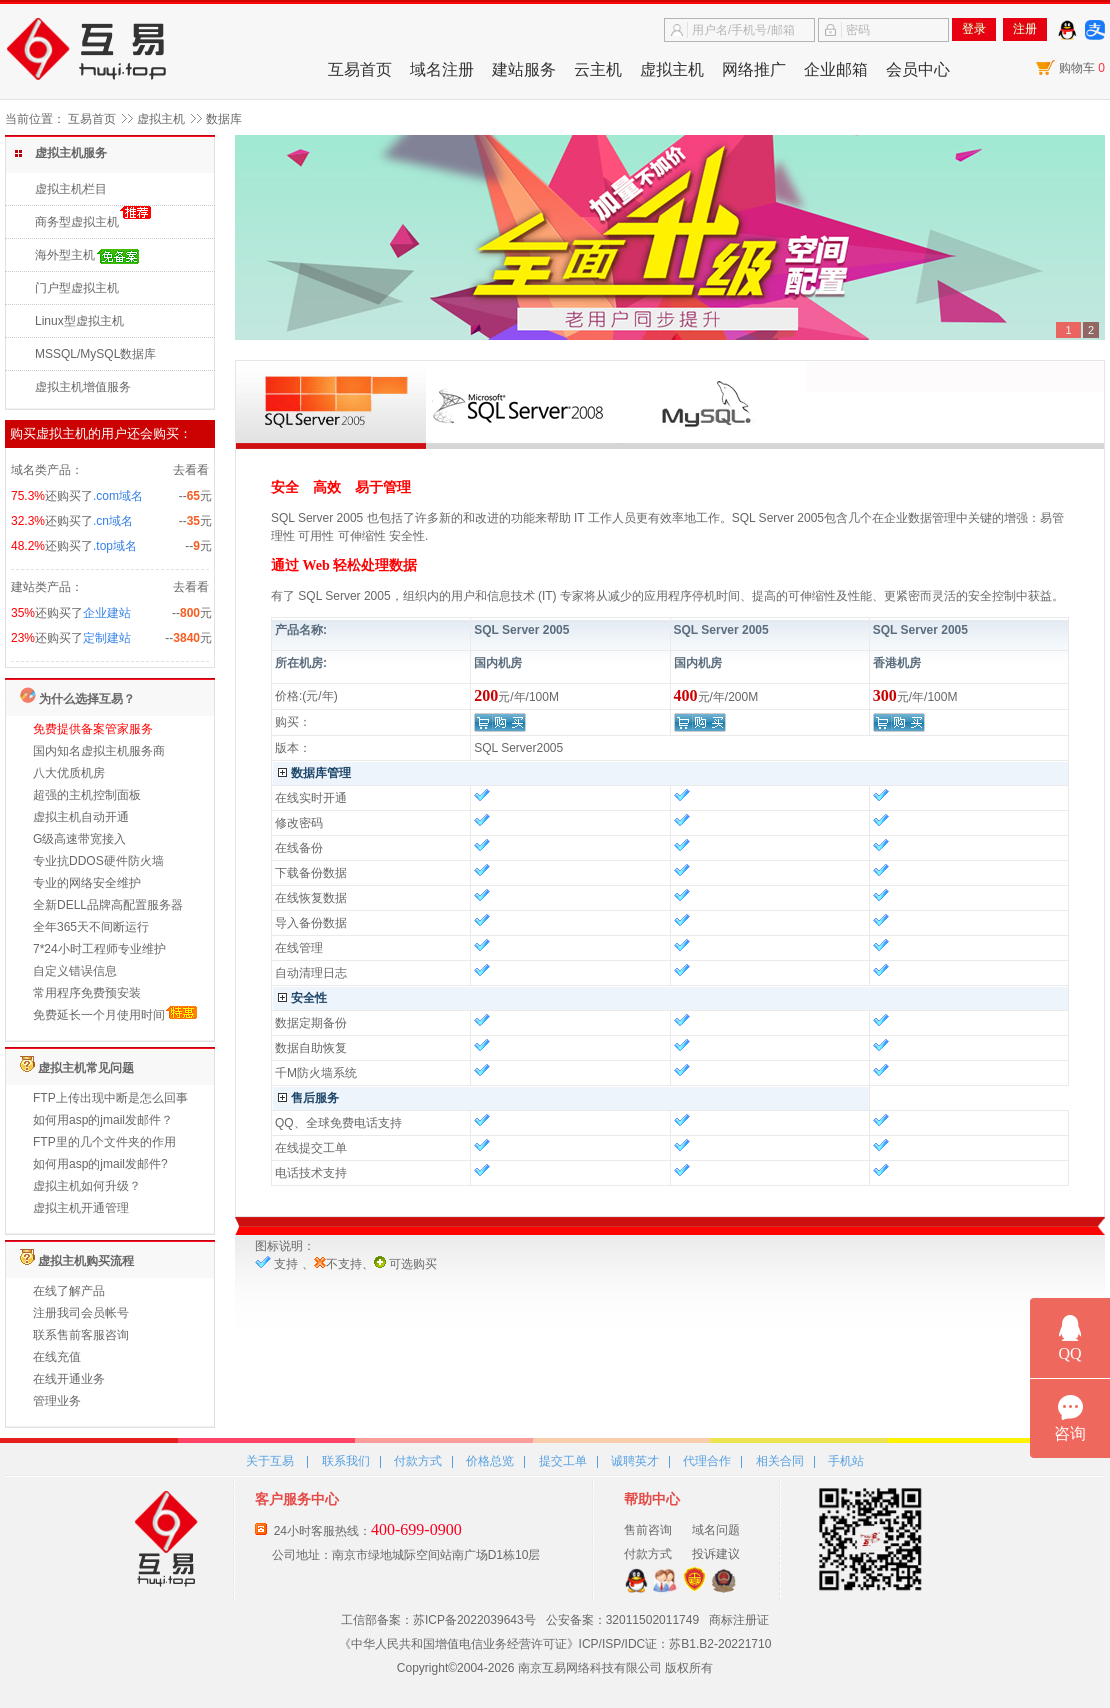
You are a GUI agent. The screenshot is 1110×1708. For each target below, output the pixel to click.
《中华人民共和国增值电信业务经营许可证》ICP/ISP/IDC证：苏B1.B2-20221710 (555, 1644)
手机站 (846, 1461)
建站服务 (524, 69)
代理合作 (707, 1461)
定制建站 (107, 638)
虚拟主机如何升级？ (87, 1186)
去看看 (191, 470)
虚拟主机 (672, 69)
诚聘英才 (635, 1461)
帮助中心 (652, 1499)
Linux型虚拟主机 (79, 321)
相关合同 (780, 1461)
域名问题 (716, 1530)
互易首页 (360, 69)
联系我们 (346, 1461)
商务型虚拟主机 (77, 222)
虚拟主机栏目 (71, 189)
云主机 (598, 69)
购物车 (1082, 68)
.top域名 (115, 546)
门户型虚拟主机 (77, 288)
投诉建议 (716, 1554)
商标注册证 (739, 1620)
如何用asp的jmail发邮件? (100, 1164)
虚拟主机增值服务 (83, 387)
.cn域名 (113, 521)
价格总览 (490, 1461)
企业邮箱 (836, 69)
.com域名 (118, 496)
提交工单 (563, 1461)
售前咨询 (648, 1530)
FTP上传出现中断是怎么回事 (110, 1098)
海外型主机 (65, 255)
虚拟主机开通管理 (81, 1208)
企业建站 (107, 613)
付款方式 (418, 1461)
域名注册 (442, 69)
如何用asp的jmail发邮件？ (103, 1120)
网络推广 (754, 69)
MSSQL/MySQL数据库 (95, 354)
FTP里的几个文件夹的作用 (104, 1142)
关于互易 (270, 1461)
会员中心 (918, 69)
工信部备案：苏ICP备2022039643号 (438, 1620)
